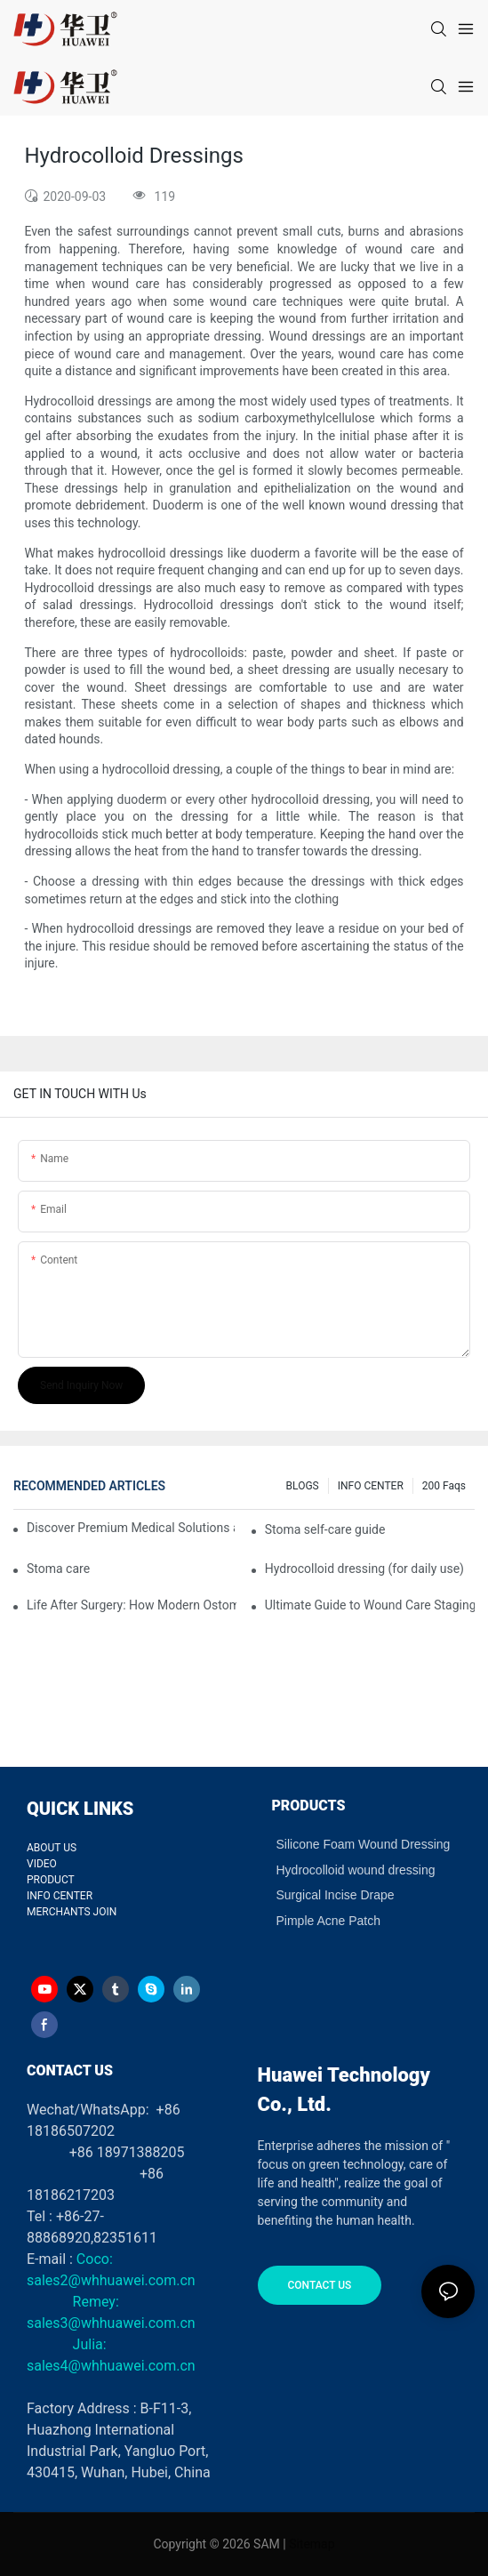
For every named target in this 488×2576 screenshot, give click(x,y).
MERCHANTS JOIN (71, 1912)
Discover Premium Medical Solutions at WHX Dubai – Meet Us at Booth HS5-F (131, 1528)
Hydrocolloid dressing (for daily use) (364, 1568)
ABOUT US (51, 1848)
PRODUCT (51, 1880)
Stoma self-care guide (325, 1529)
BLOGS (302, 1486)
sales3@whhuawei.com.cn (111, 2323)
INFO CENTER (371, 1486)
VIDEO (42, 1864)
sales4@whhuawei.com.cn (113, 2365)
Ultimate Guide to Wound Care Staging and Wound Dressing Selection (370, 1605)
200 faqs (444, 1486)
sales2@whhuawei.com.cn (111, 2280)
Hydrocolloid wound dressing (356, 1870)
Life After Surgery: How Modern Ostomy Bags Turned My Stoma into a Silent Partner (131, 1605)
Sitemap (311, 2544)
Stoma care (58, 1568)
